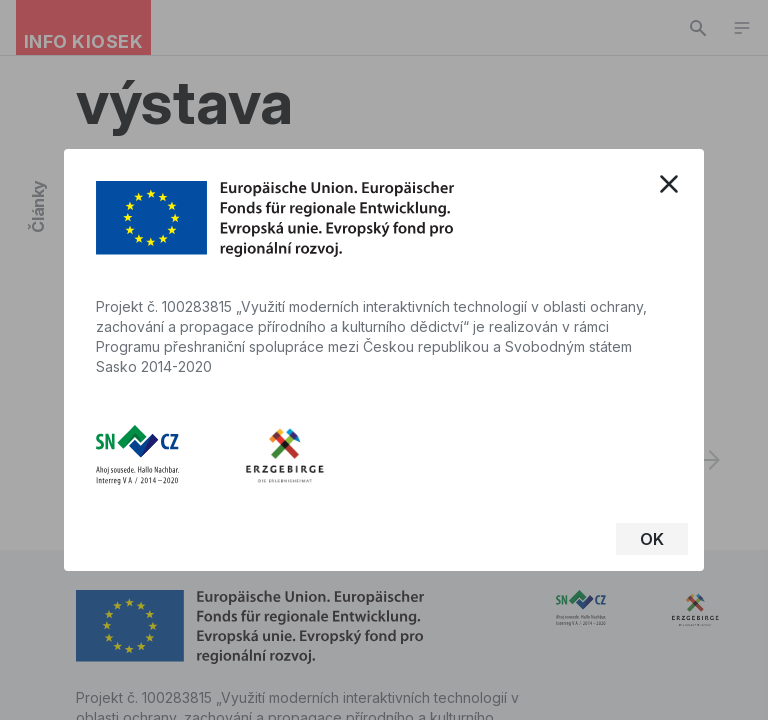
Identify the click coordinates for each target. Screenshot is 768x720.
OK (652, 539)
